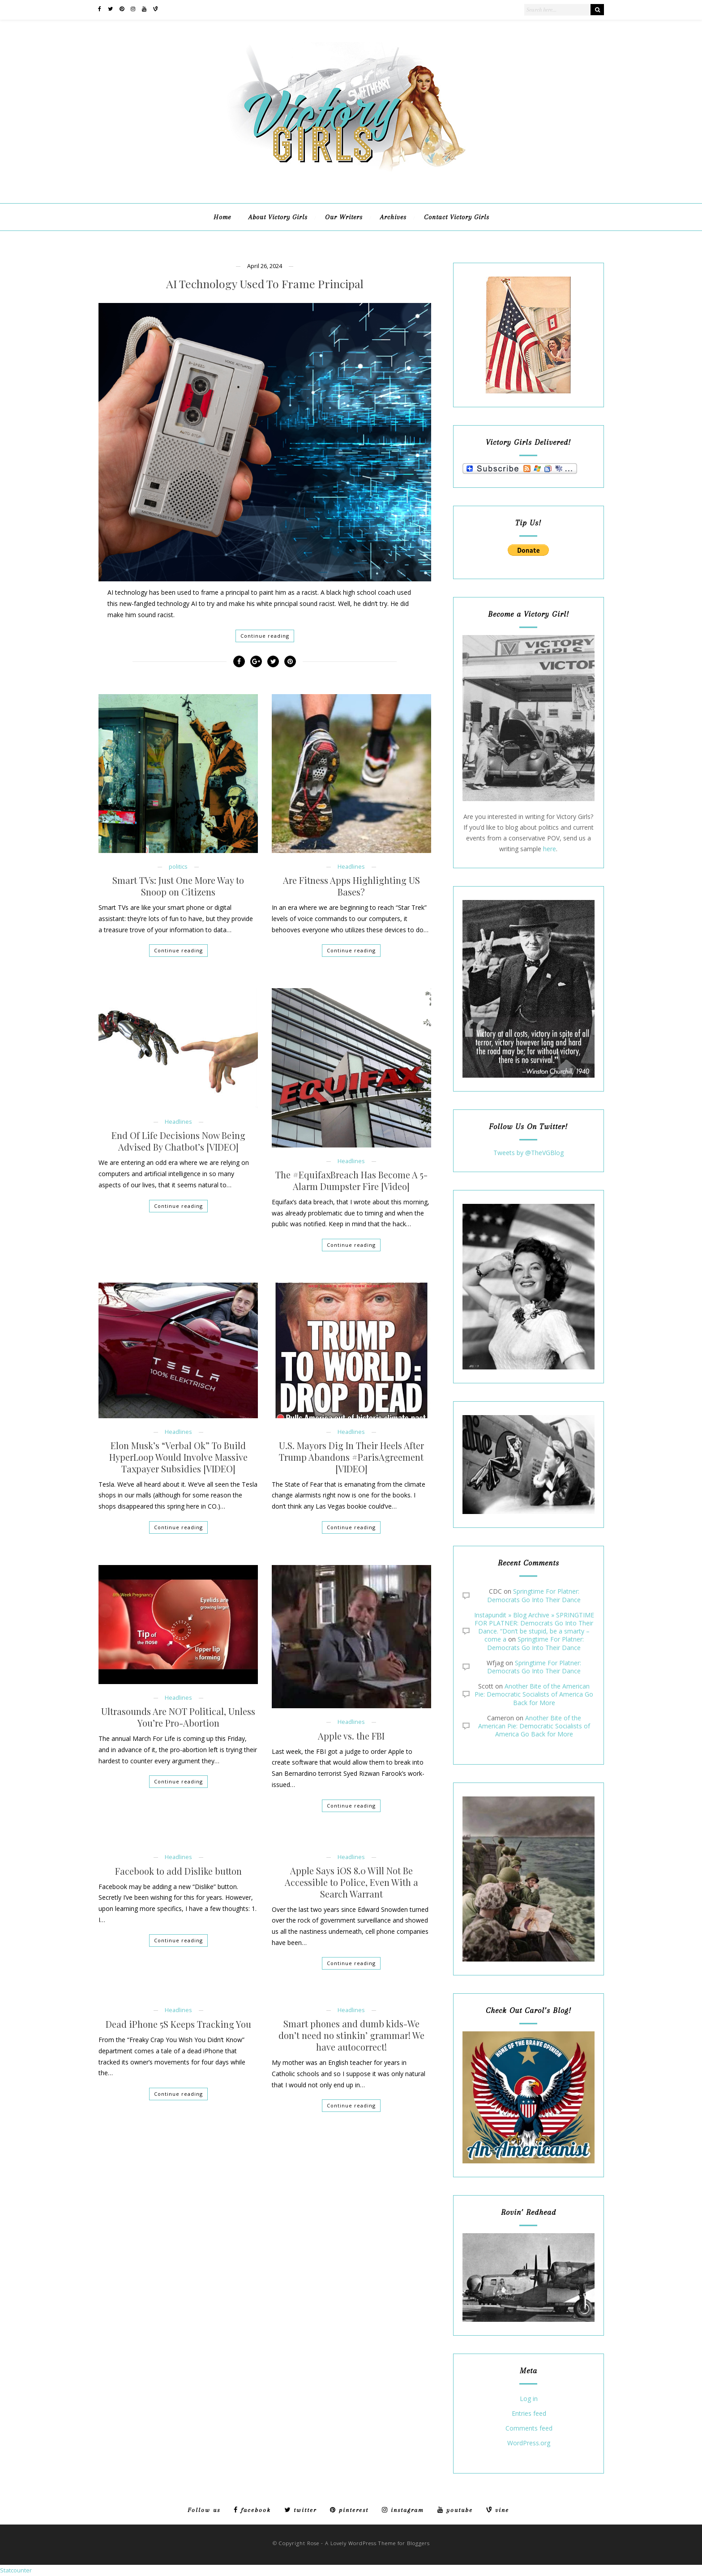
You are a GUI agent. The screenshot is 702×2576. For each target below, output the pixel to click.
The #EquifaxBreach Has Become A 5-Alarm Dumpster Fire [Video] (351, 1180)
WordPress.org (528, 2443)
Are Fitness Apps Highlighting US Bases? (351, 886)
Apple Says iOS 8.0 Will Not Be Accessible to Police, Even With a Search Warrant (351, 1882)
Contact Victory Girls (456, 217)
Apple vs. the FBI (351, 1736)
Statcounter (16, 2570)
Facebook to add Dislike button (178, 1871)
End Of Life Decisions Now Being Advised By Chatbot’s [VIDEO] (178, 1141)
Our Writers (344, 217)
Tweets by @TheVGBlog (528, 1152)
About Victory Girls (278, 217)
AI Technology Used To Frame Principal (265, 284)
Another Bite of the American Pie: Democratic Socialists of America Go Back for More (534, 1694)
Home (222, 217)
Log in (529, 2399)
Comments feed (528, 2428)
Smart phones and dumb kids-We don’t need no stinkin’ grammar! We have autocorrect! (351, 2035)
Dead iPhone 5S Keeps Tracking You (178, 2024)
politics (178, 866)
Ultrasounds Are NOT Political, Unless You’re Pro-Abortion (178, 1717)
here (549, 848)
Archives (393, 217)
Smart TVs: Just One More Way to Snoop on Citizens (178, 886)
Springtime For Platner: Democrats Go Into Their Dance (534, 1595)
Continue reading (264, 635)
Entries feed (529, 2414)
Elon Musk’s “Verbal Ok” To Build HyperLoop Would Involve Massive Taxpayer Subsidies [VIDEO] (178, 1457)
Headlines (351, 866)
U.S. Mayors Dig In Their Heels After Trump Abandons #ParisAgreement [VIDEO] (351, 1457)
